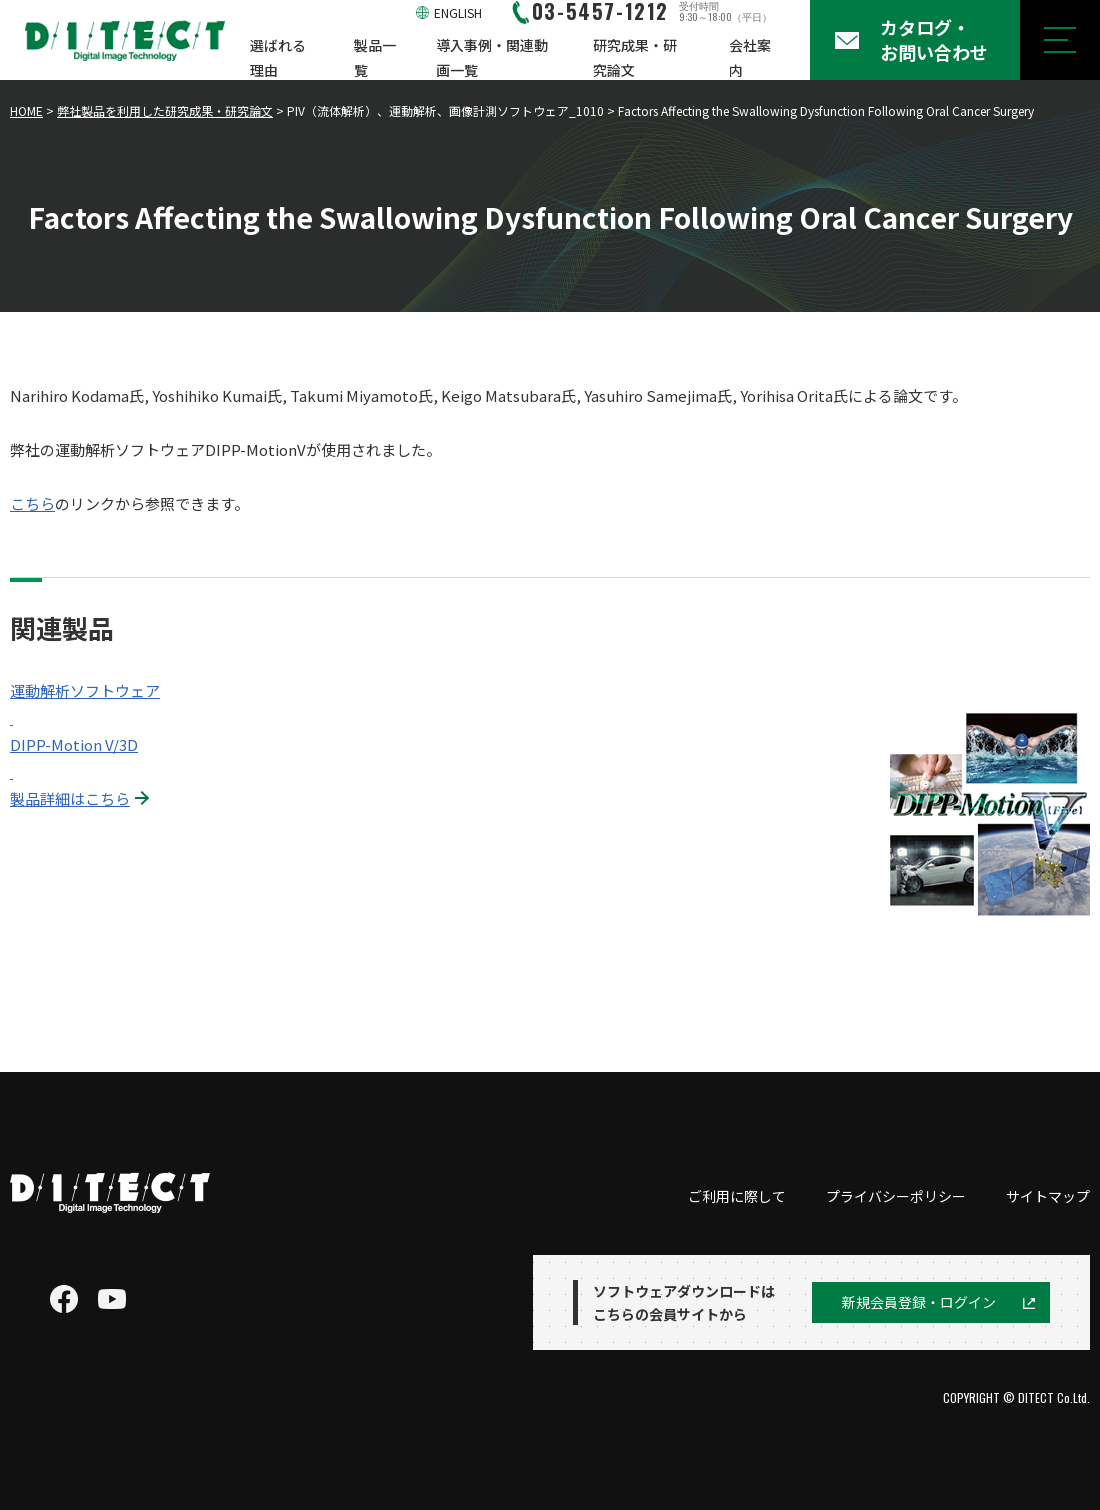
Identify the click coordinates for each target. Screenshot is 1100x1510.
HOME (26, 110)
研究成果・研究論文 (635, 57)
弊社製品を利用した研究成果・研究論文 (165, 110)
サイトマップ (1048, 1196)
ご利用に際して (737, 1196)
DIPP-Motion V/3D (74, 744)
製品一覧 (375, 57)
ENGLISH (458, 12)
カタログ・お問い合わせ (934, 39)
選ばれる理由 (278, 57)
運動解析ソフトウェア (85, 690)
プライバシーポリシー (896, 1196)
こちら (32, 503)
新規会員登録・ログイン (919, 1302)
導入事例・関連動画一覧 (492, 57)
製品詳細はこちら (70, 798)
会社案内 (750, 57)
